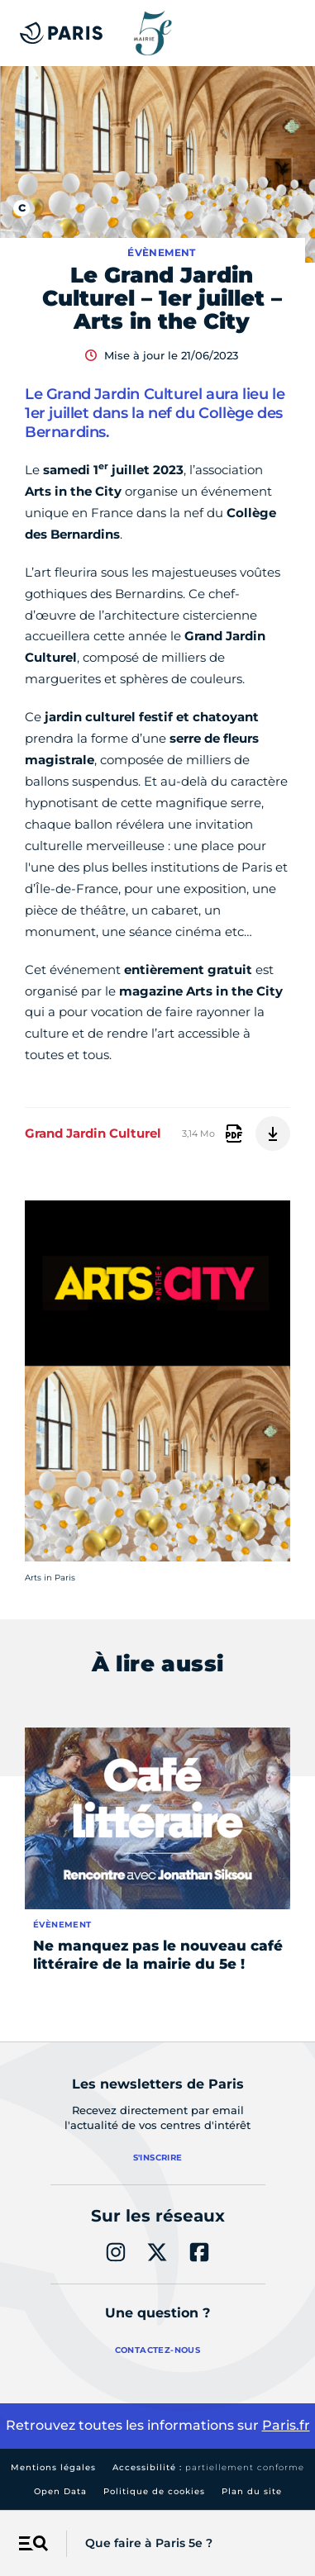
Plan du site (252, 2491)
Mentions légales (53, 2467)
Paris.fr (286, 2425)
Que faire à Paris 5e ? (148, 2543)
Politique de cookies (154, 2491)
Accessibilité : (208, 2467)
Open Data (60, 2491)
